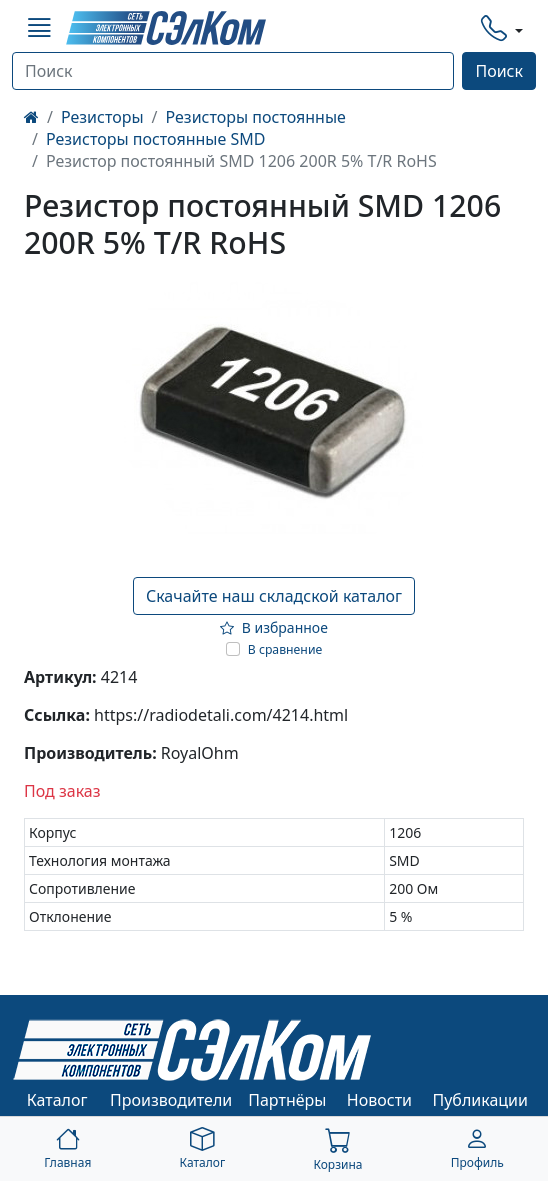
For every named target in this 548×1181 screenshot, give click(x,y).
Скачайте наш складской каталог (274, 596)
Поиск (499, 71)
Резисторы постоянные (256, 117)
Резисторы (102, 117)
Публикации (481, 1100)
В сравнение (285, 649)
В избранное (274, 627)
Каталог (57, 1100)
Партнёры (287, 1100)
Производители (171, 1100)
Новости (379, 1100)
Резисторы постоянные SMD (155, 139)
